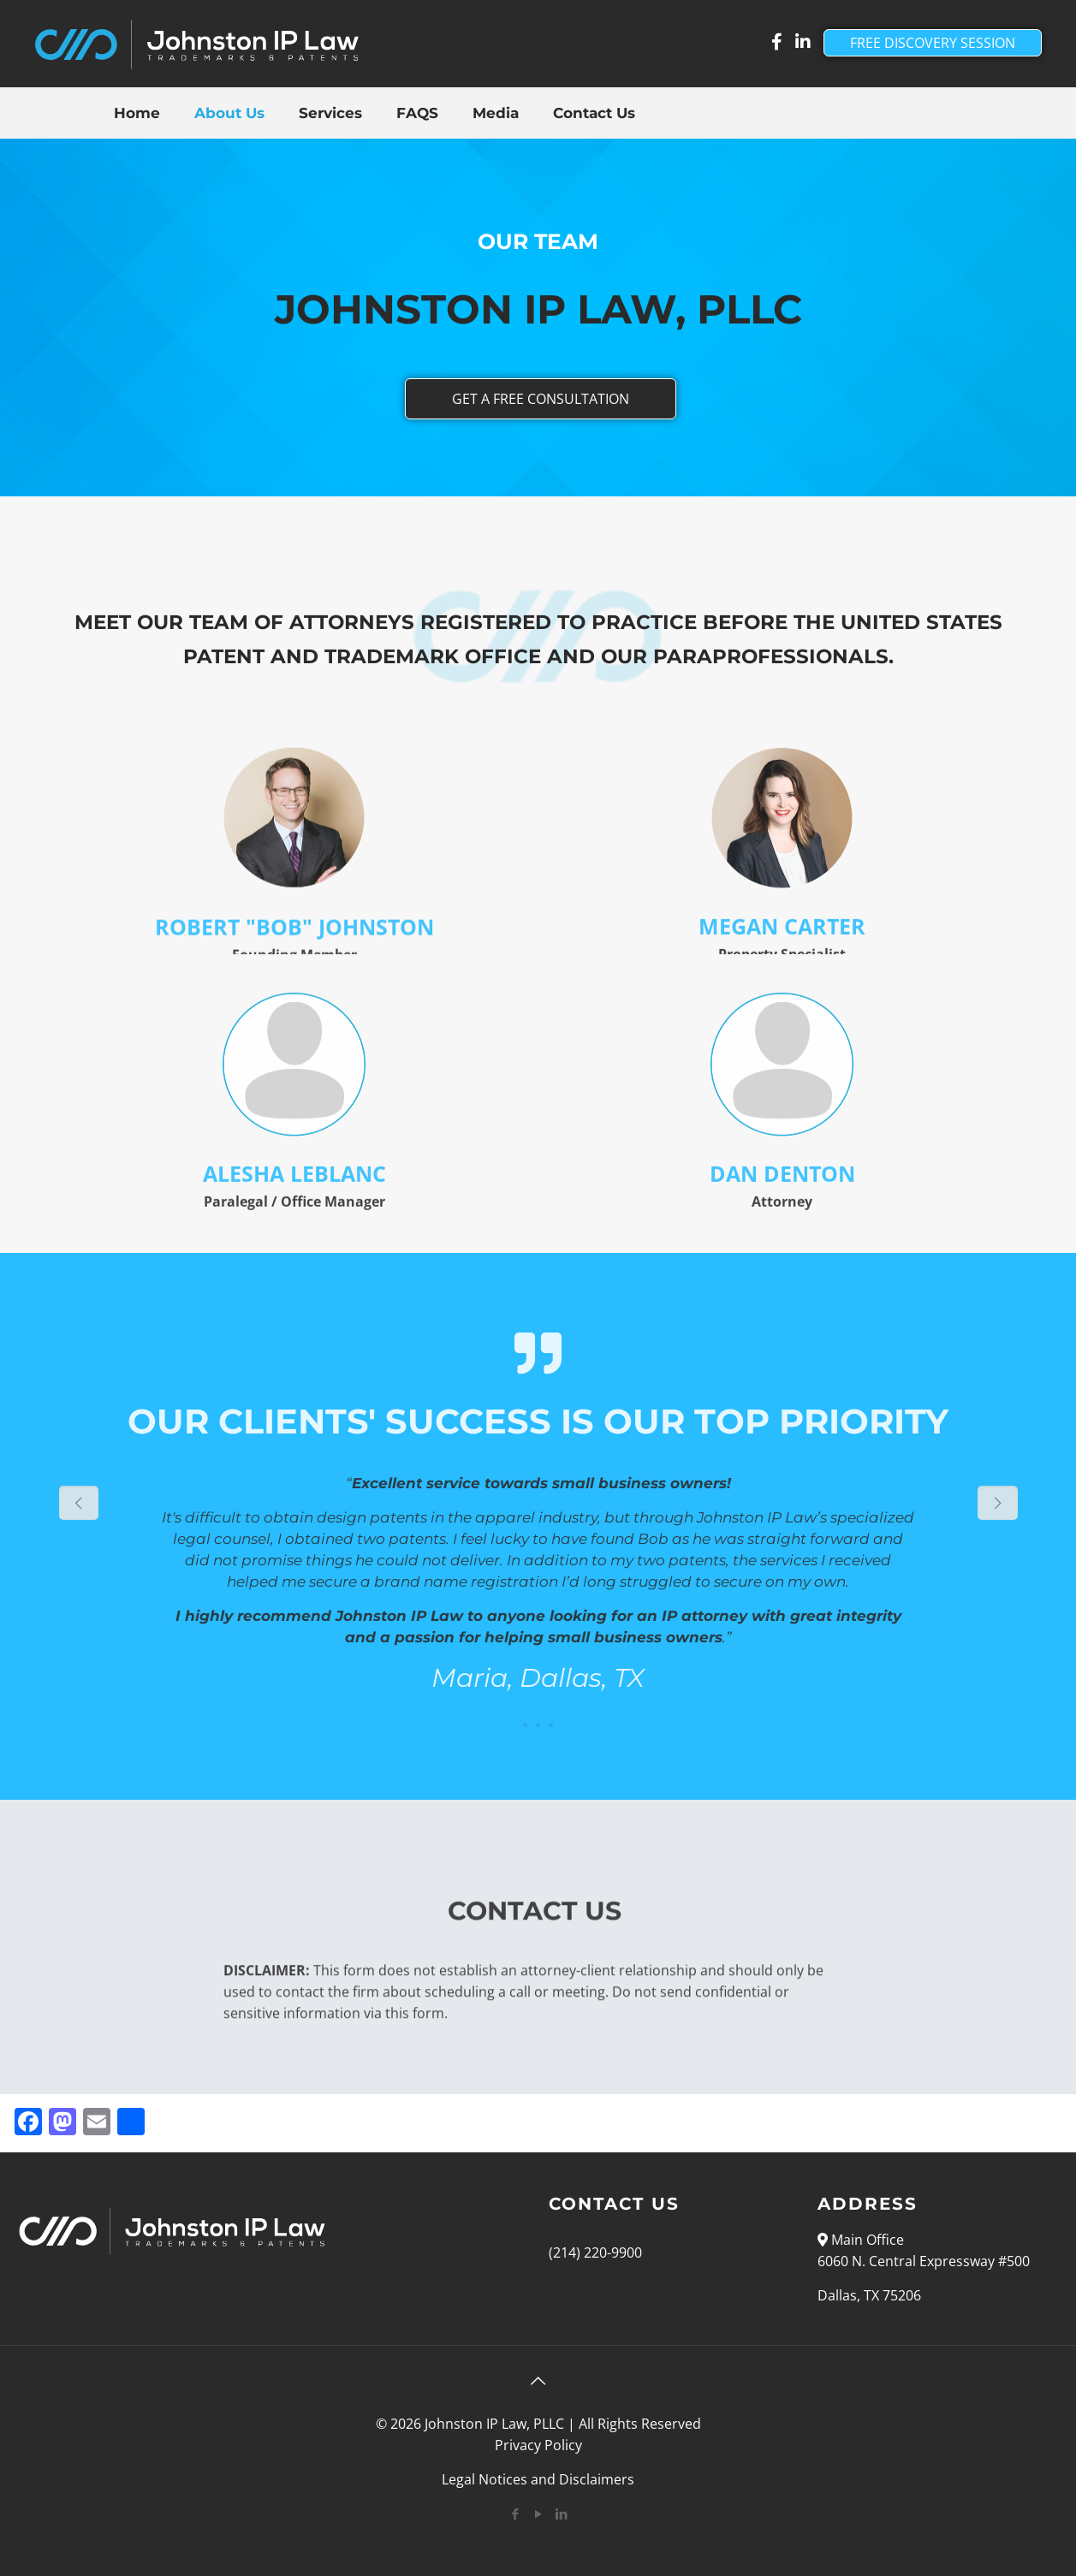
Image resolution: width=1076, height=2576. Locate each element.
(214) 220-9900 (595, 2252)
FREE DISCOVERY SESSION (932, 42)
